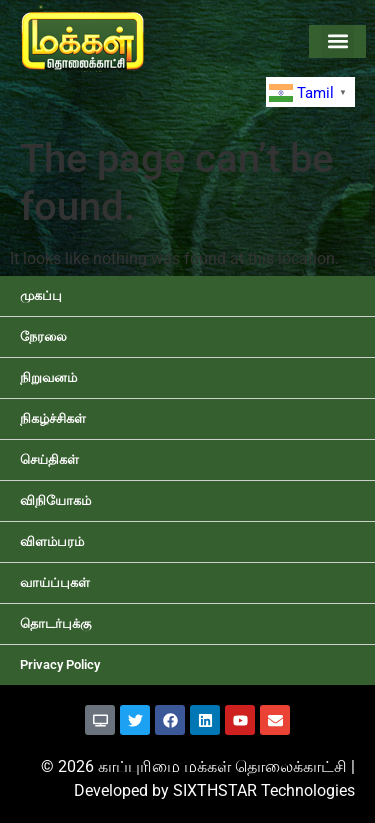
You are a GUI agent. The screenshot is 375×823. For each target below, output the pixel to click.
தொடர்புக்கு (55, 623)
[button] (337, 41)
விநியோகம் (55, 500)
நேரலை (43, 336)
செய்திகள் (49, 459)
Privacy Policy (60, 664)
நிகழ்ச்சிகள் (53, 418)
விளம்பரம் (52, 541)
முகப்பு (41, 295)
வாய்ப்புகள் (55, 582)
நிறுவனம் (48, 377)
